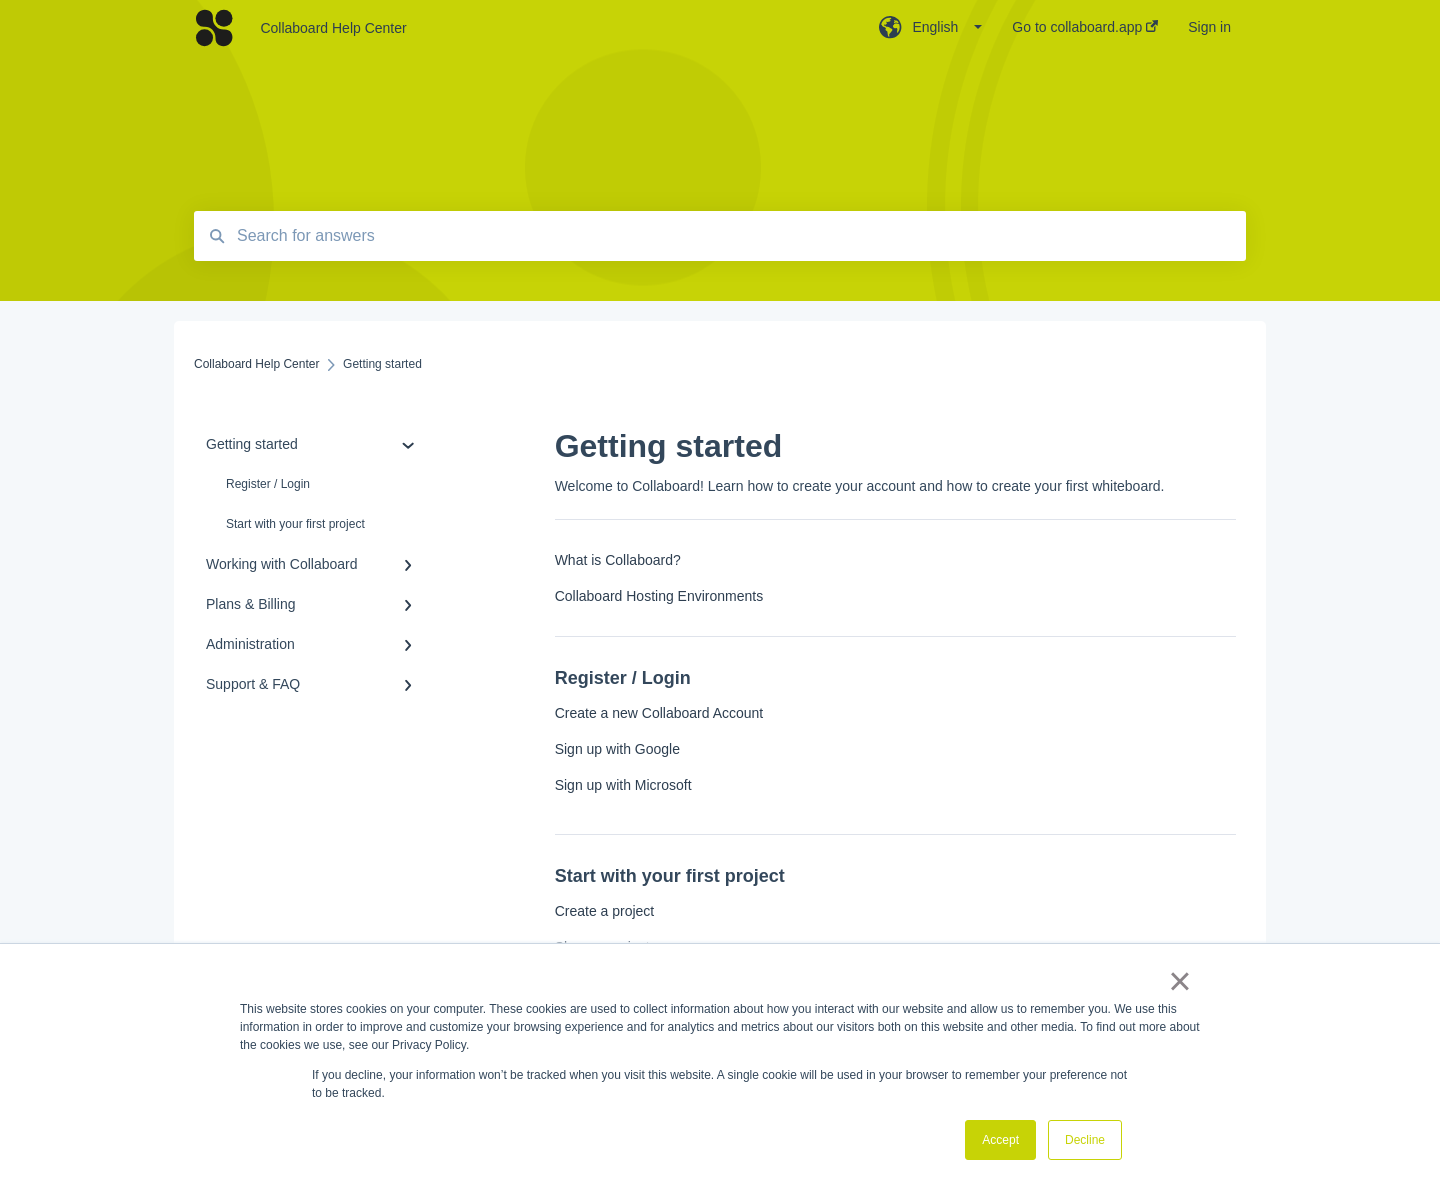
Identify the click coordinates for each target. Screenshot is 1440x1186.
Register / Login (268, 484)
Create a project (605, 911)
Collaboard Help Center (333, 28)
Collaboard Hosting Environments (659, 596)
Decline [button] (1085, 1140)
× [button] (1179, 981)
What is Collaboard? (618, 560)
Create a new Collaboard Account (659, 713)
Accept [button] (1000, 1140)
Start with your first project (295, 524)
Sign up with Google (617, 749)
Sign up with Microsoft (623, 785)
